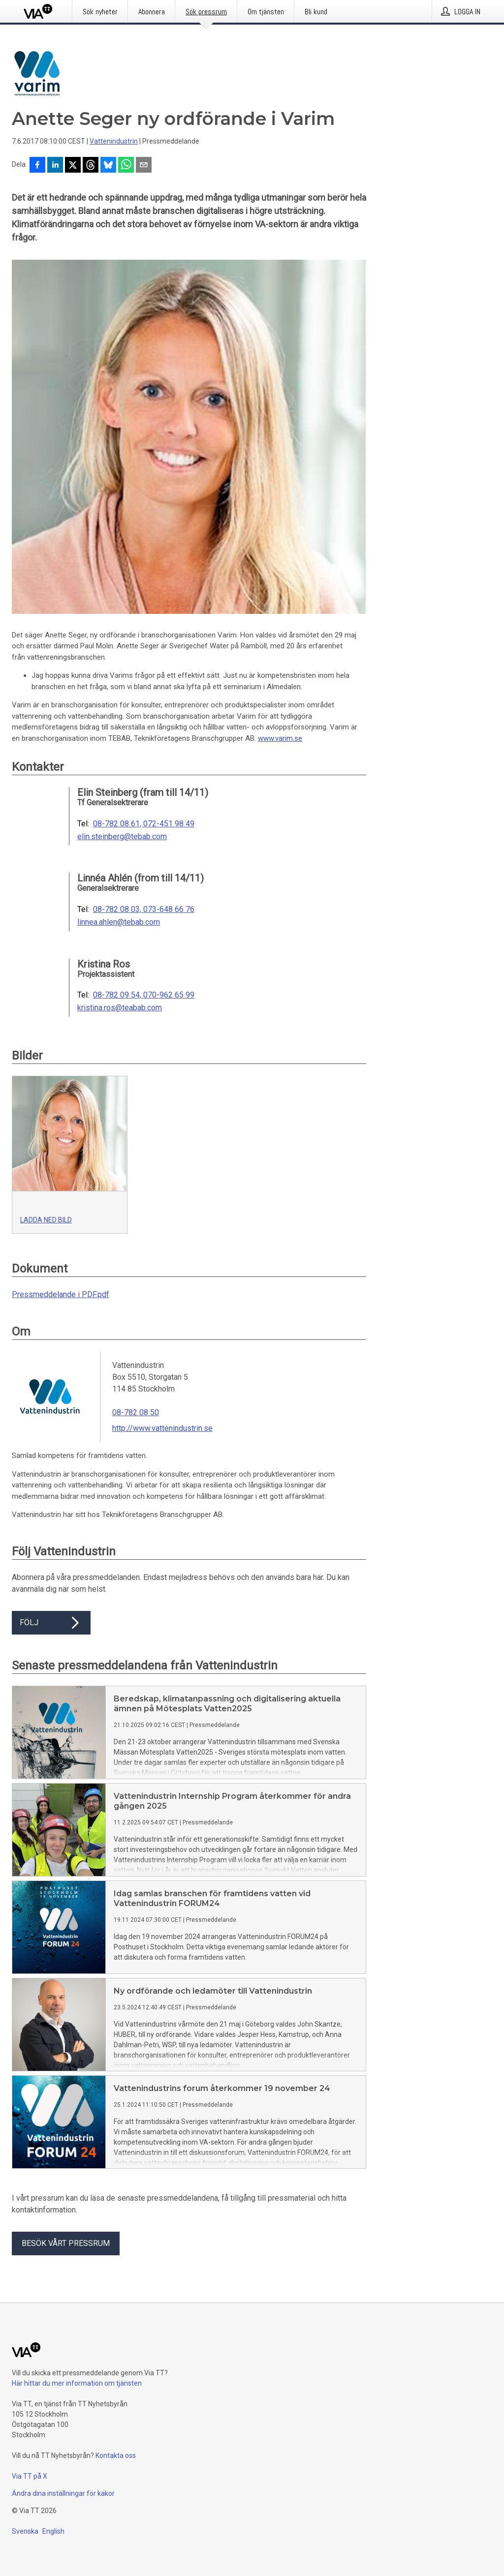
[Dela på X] (73, 166)
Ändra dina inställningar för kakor (63, 2493)
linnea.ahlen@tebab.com (118, 922)
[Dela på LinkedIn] (55, 166)
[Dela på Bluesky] (108, 166)
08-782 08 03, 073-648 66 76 (143, 909)
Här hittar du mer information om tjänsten (77, 2383)
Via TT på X (29, 2476)
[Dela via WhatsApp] (126, 166)
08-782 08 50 (135, 1412)
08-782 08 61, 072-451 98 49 (143, 823)
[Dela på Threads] (90, 166)
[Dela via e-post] (144, 166)
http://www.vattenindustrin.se (162, 1428)
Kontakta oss (115, 2455)
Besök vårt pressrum (66, 2243)
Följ (51, 1622)
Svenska (25, 2531)
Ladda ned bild (46, 1220)
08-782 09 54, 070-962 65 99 (143, 995)
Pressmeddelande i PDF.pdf (60, 1294)
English (53, 2531)
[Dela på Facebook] (37, 166)
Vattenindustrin (114, 141)
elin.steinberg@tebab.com (122, 836)
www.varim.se (280, 738)
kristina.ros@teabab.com (119, 1007)
